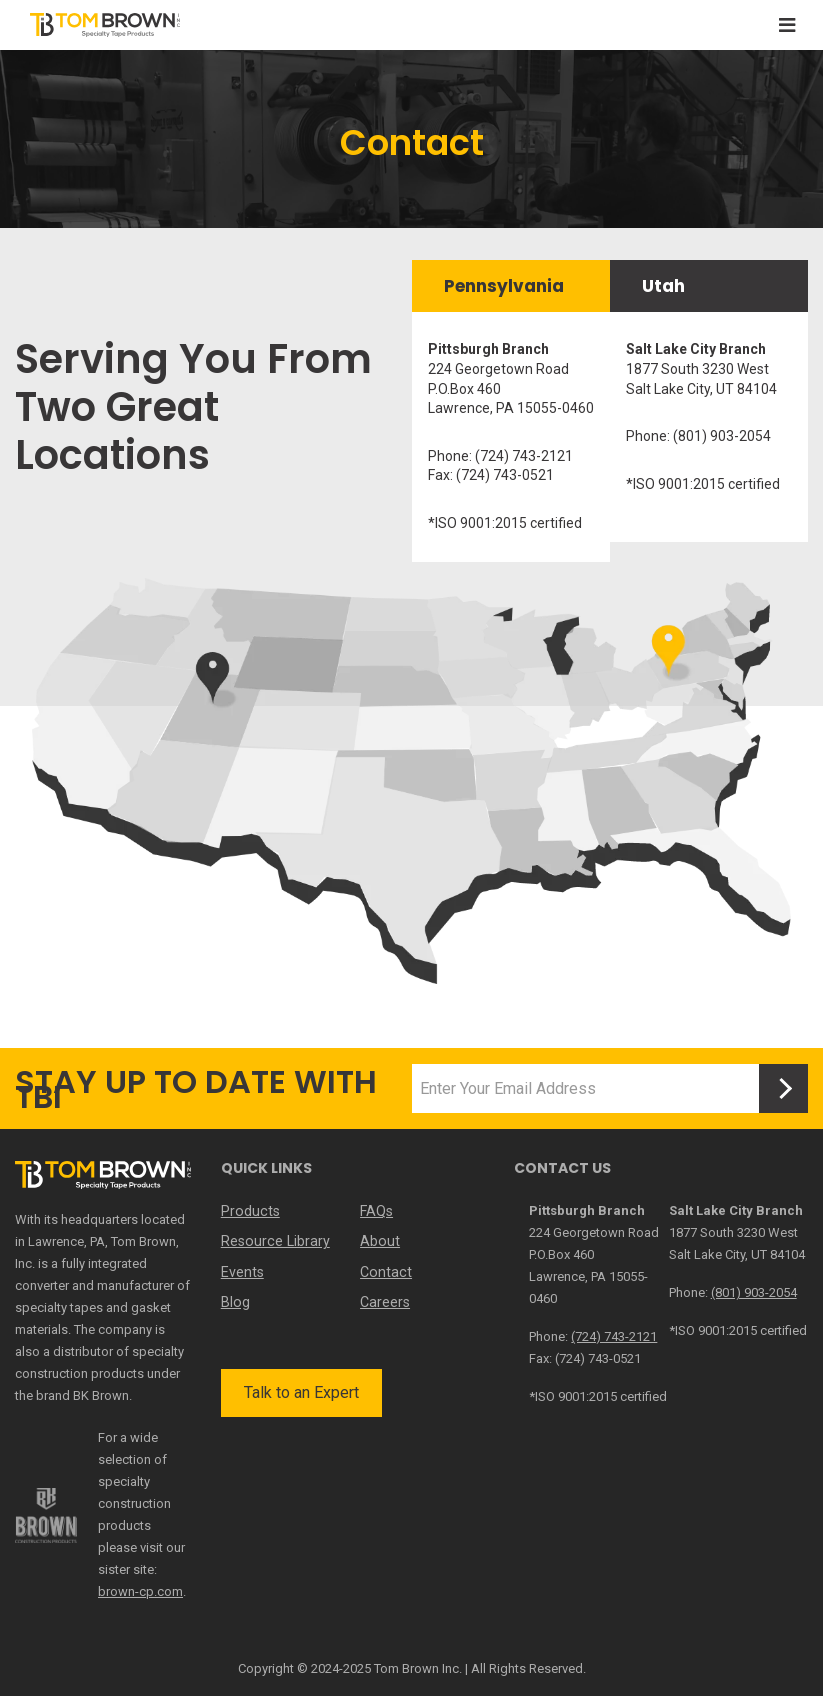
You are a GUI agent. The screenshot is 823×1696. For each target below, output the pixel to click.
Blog (235, 1301)
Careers (385, 1301)
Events (242, 1271)
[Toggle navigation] (786, 25)
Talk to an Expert (301, 1391)
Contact (385, 1271)
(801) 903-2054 (754, 1292)
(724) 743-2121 (614, 1336)
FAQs (376, 1211)
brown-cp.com (140, 1591)
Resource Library (274, 1241)
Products (249, 1211)
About (379, 1241)
